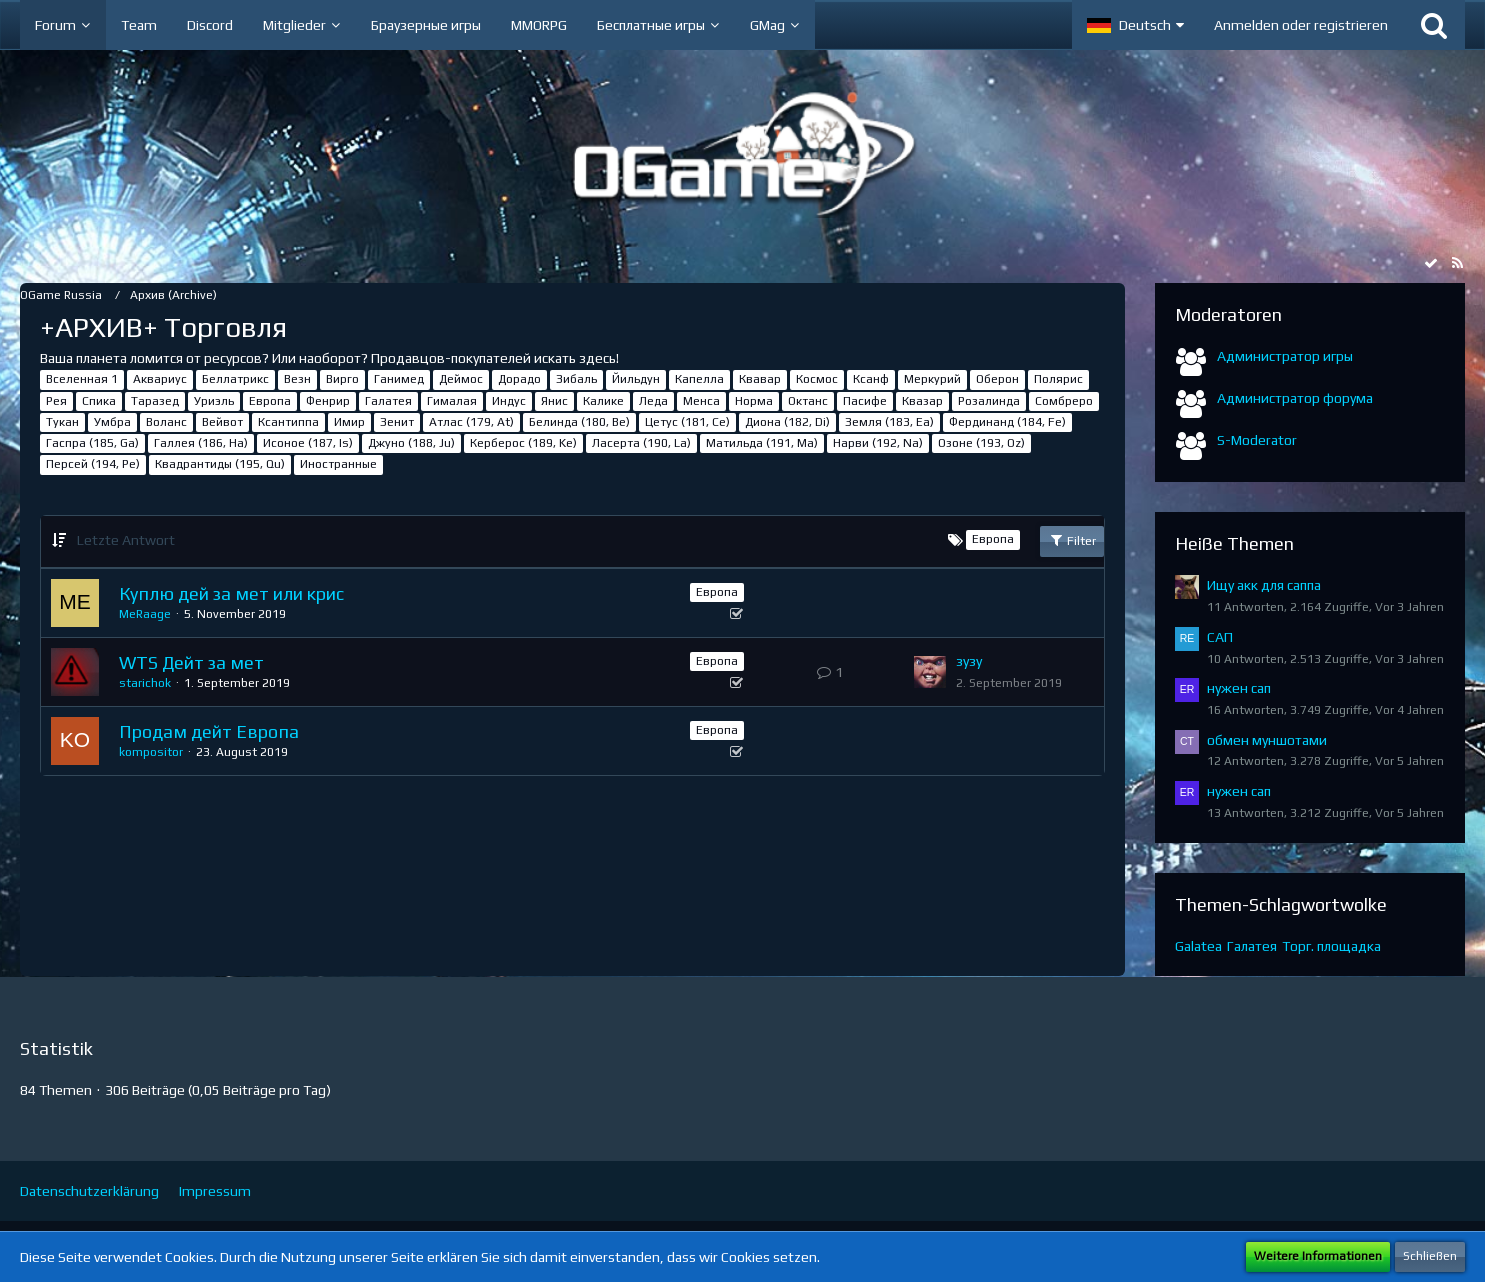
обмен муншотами (1267, 740)
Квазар (922, 401)
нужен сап (1239, 688)
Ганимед (399, 379)
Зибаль (576, 379)
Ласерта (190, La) (641, 443)
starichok (145, 683)
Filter (1072, 540)
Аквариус (160, 379)
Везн (297, 379)
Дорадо (519, 379)
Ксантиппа (288, 422)
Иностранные (338, 464)
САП (1220, 637)
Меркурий (932, 379)
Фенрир (328, 401)
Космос (817, 379)
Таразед (155, 401)
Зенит (397, 422)
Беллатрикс (235, 379)
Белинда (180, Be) (579, 422)
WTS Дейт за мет (191, 662)
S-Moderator (1257, 440)
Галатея (388, 401)
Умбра (112, 422)
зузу (969, 661)
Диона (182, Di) (787, 422)
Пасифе (865, 401)
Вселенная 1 (82, 379)
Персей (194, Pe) (93, 464)
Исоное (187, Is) (308, 443)
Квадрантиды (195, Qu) (220, 464)
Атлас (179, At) (471, 422)
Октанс (808, 401)
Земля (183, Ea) (889, 422)
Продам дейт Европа (209, 731)
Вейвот (222, 422)
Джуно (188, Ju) (411, 443)
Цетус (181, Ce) (687, 422)
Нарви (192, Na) (878, 443)
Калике (603, 401)
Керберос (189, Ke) (523, 443)
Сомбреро (1064, 401)
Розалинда (989, 401)
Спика (99, 401)
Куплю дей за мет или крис (231, 593)
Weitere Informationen (1318, 1256)
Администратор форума (1295, 398)
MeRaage (145, 614)
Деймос (461, 379)
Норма (754, 401)
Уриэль (214, 401)
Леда (653, 401)
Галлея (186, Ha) (201, 443)
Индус (509, 401)
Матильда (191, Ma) (762, 443)
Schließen (1430, 1256)
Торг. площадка (1331, 946)
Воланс (166, 422)
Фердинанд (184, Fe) (1007, 422)
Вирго (342, 379)
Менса (701, 401)
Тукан (62, 422)
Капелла (699, 379)
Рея (56, 401)
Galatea (1198, 946)
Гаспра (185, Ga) (92, 443)
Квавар (760, 379)
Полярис (1058, 379)
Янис (554, 401)
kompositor (151, 752)
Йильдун (636, 379)
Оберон (997, 379)
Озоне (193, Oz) (981, 443)
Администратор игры (1285, 356)
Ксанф (871, 379)
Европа (270, 401)
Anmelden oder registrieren (1301, 25)
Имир (349, 422)
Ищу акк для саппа (1264, 585)
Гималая (452, 401)
